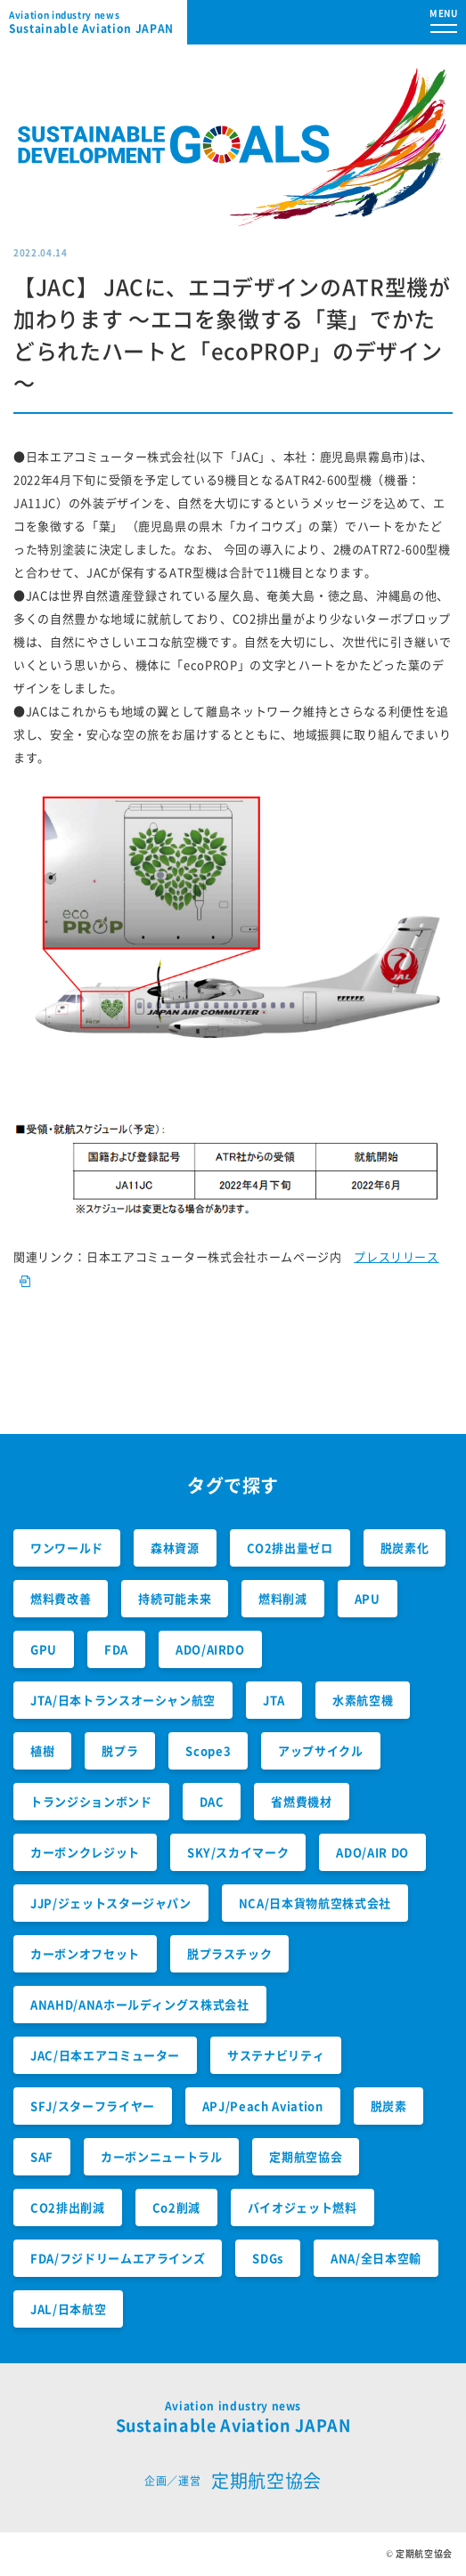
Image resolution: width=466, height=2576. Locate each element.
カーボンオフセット (85, 1953)
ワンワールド (66, 1547)
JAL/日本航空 (68, 2308)
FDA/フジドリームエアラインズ (117, 2257)
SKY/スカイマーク (238, 1851)
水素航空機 (362, 1699)
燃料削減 (282, 1598)
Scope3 (208, 1750)
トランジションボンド (91, 1801)
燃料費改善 (60, 1598)
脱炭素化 (404, 1547)
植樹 (42, 1750)
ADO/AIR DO (372, 1851)
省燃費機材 (301, 1801)
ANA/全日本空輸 (376, 2257)
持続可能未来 (174, 1598)
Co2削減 (176, 2207)
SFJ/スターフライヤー (92, 2105)
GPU (43, 1648)
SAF (41, 2156)
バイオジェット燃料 (302, 2207)
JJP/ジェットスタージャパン (111, 1902)
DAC (212, 1801)
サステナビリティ (275, 2054)
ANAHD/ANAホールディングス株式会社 (139, 2004)
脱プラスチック (230, 1953)
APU (367, 1598)
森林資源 (175, 1547)
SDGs (267, 2257)
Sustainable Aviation (98, 22)
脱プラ (120, 1750)
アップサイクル (321, 1750)
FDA (116, 1648)
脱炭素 (389, 2105)
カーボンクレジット (85, 1851)
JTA (274, 1699)
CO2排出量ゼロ (290, 1547)
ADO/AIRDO (210, 1648)
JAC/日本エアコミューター (105, 2054)
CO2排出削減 (67, 2207)
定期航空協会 (305, 2156)
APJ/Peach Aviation (262, 2105)
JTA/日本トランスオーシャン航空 (123, 1699)
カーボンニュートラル (162, 2156)
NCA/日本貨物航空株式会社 (315, 1902)
